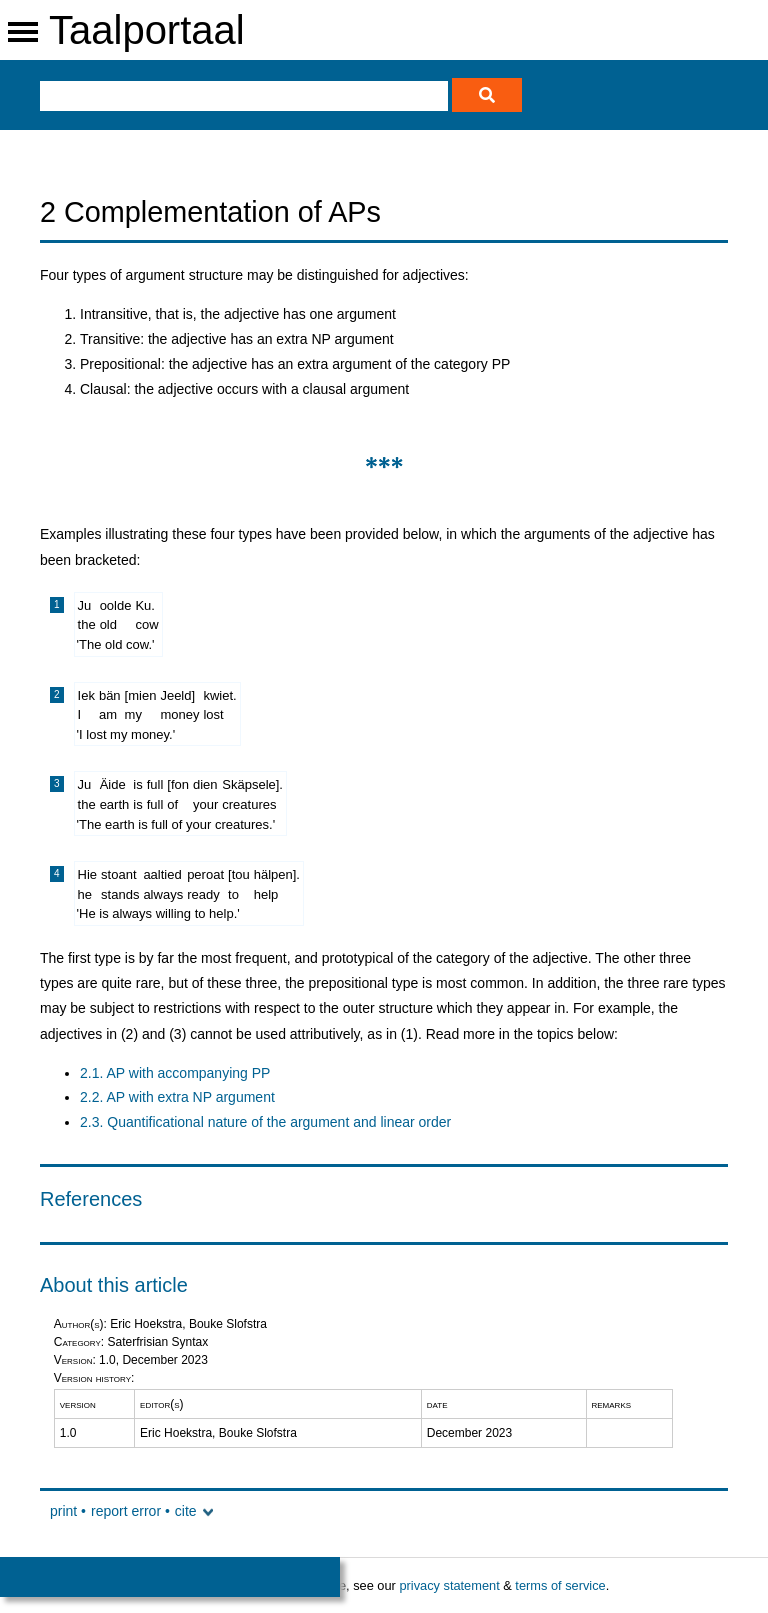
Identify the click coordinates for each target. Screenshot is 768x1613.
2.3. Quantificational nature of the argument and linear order (265, 1122)
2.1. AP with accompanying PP (175, 1073)
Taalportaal (147, 30)
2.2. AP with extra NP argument (177, 1097)
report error (126, 1511)
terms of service (560, 1585)
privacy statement (449, 1585)
